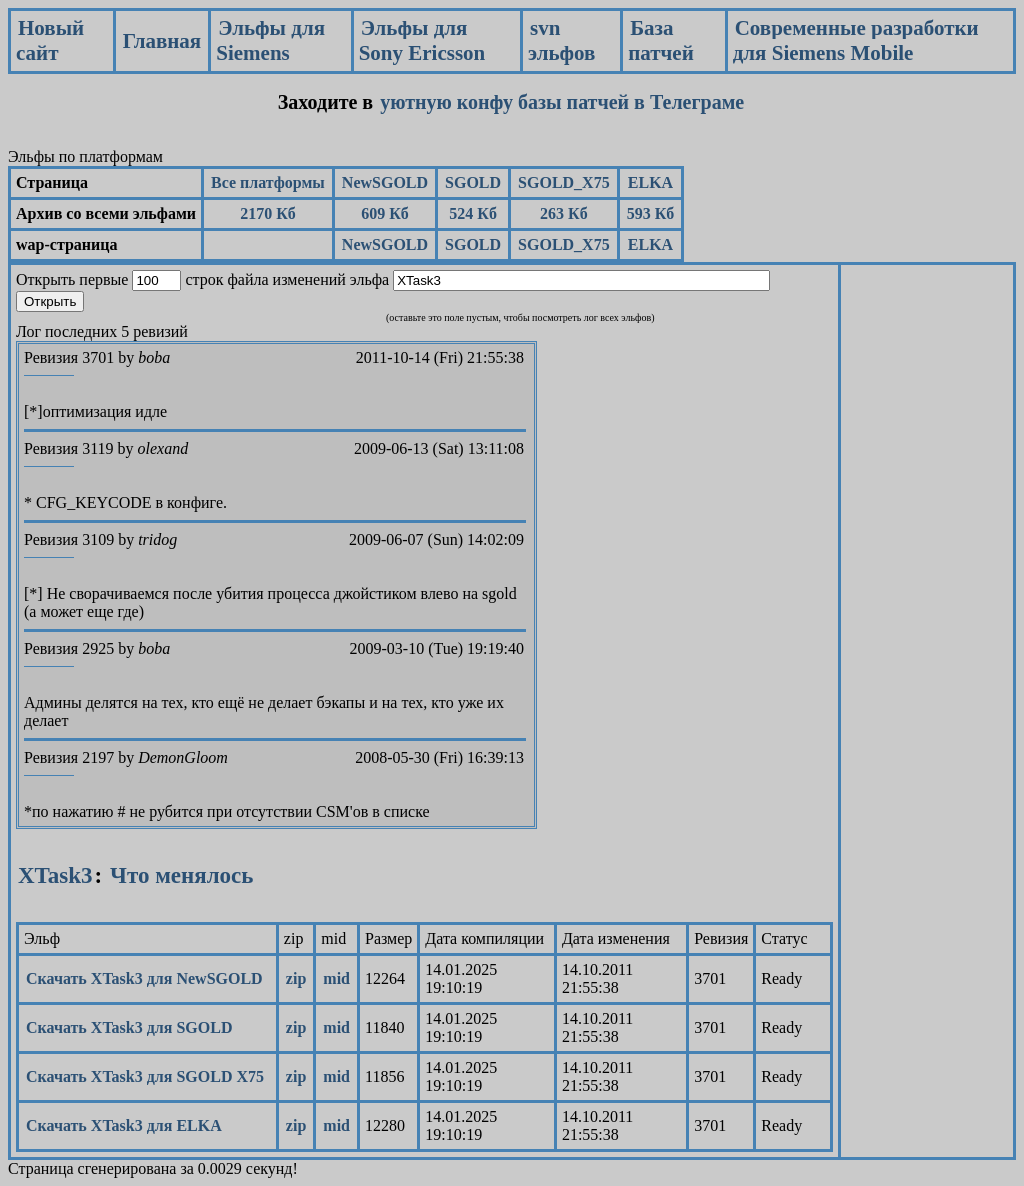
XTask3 (55, 875)
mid (336, 978)
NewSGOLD (385, 182)
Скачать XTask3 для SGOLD (129, 1027)
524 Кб (473, 213)
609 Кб (385, 213)
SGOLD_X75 (564, 182)
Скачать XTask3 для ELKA (124, 1125)
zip (296, 978)
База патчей (661, 40)
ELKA (650, 182)
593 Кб (651, 213)
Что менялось (181, 875)
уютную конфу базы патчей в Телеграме (562, 102)
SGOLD (473, 182)
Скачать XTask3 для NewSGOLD (144, 978)
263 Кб (564, 213)
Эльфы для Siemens (270, 40)
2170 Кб (268, 213)
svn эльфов (561, 40)
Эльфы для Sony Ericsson (422, 40)
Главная (162, 41)
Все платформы (268, 182)
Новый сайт (50, 40)
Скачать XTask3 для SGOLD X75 (145, 1076)
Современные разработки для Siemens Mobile (856, 40)
